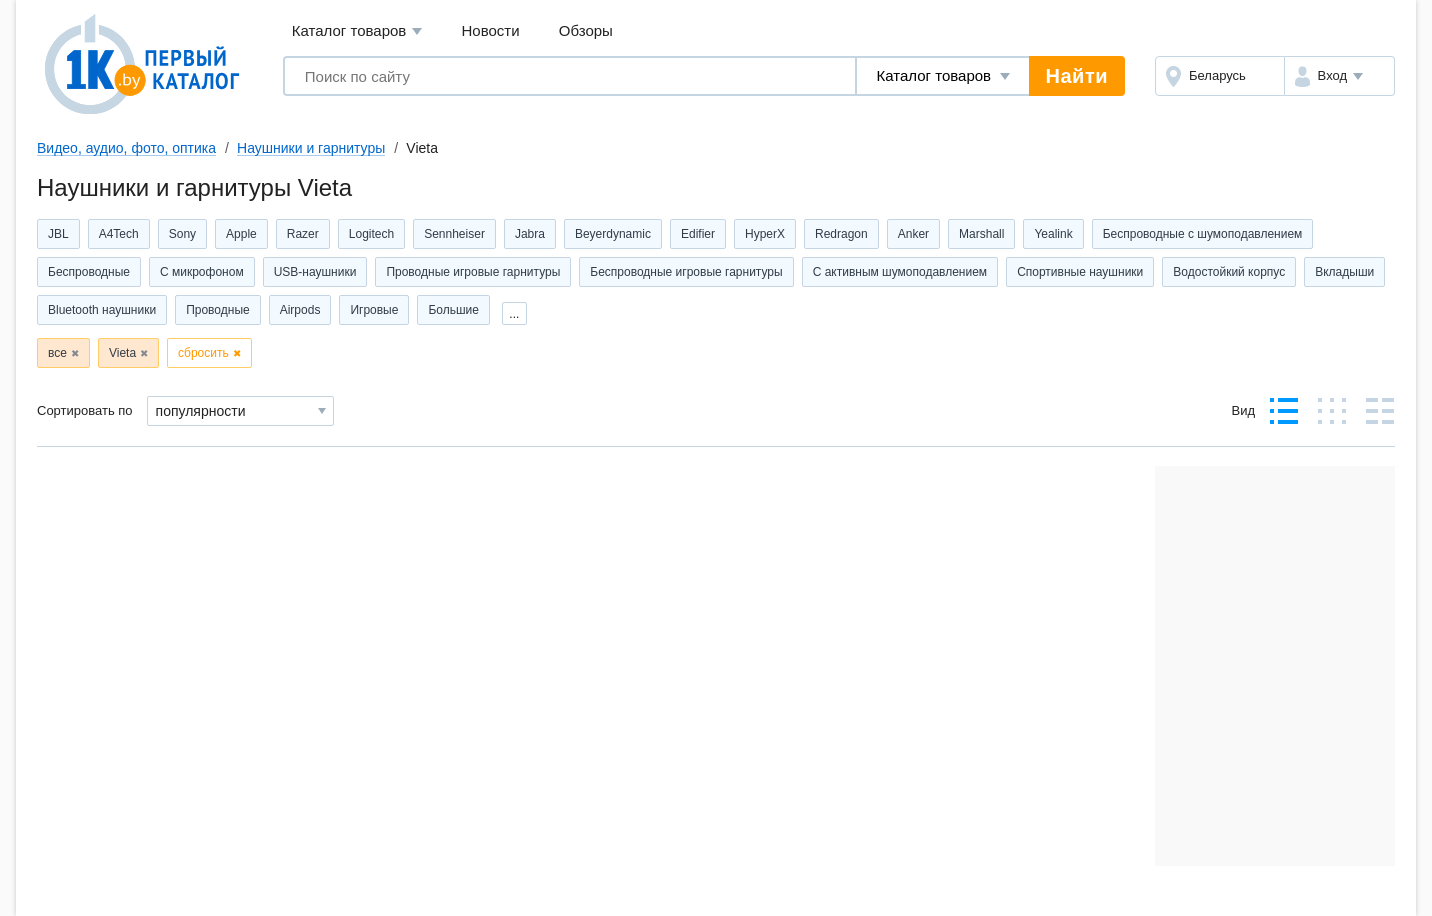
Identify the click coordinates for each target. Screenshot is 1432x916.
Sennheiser (454, 234)
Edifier (698, 234)
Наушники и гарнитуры (311, 148)
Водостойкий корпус (1229, 272)
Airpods (300, 310)
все (57, 353)
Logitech (371, 234)
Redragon (841, 234)
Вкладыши (1344, 272)
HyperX (765, 234)
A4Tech (119, 234)
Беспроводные (89, 272)
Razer (303, 234)
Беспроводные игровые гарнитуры (686, 272)
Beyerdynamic (613, 234)
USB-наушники (315, 272)
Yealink (1053, 234)
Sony (182, 234)
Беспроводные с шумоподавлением (1203, 234)
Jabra (530, 234)
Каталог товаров (357, 31)
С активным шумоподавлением (900, 272)
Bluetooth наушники (102, 310)
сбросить (203, 353)
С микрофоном (202, 272)
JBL (58, 234)
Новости (491, 30)
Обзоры (586, 30)
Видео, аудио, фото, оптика (126, 148)
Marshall (981, 234)
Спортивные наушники (1080, 272)
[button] (1339, 76)
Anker (913, 234)
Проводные (218, 310)
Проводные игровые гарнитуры (473, 272)
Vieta (122, 353)
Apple (241, 234)
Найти (1077, 76)
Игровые (374, 310)
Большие (453, 310)
